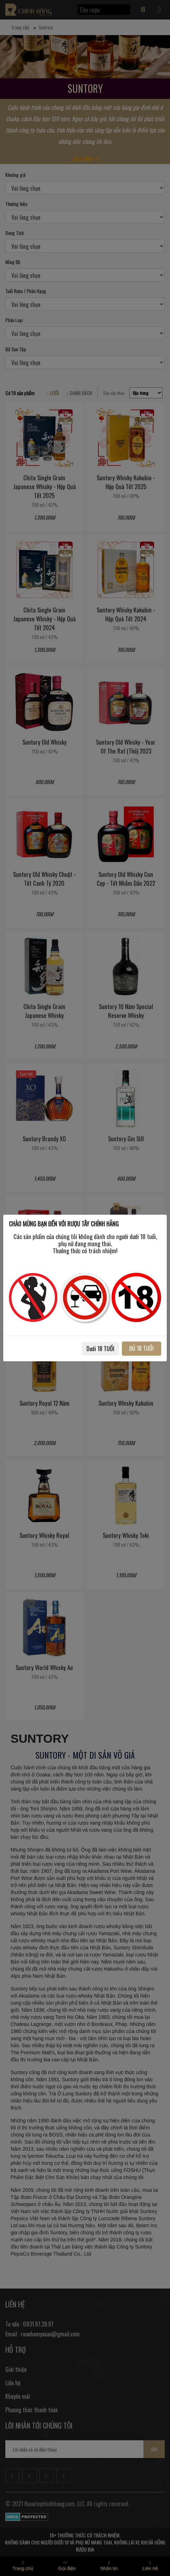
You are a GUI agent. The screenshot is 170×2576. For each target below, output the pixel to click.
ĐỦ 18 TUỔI (141, 1348)
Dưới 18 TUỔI (100, 1348)
